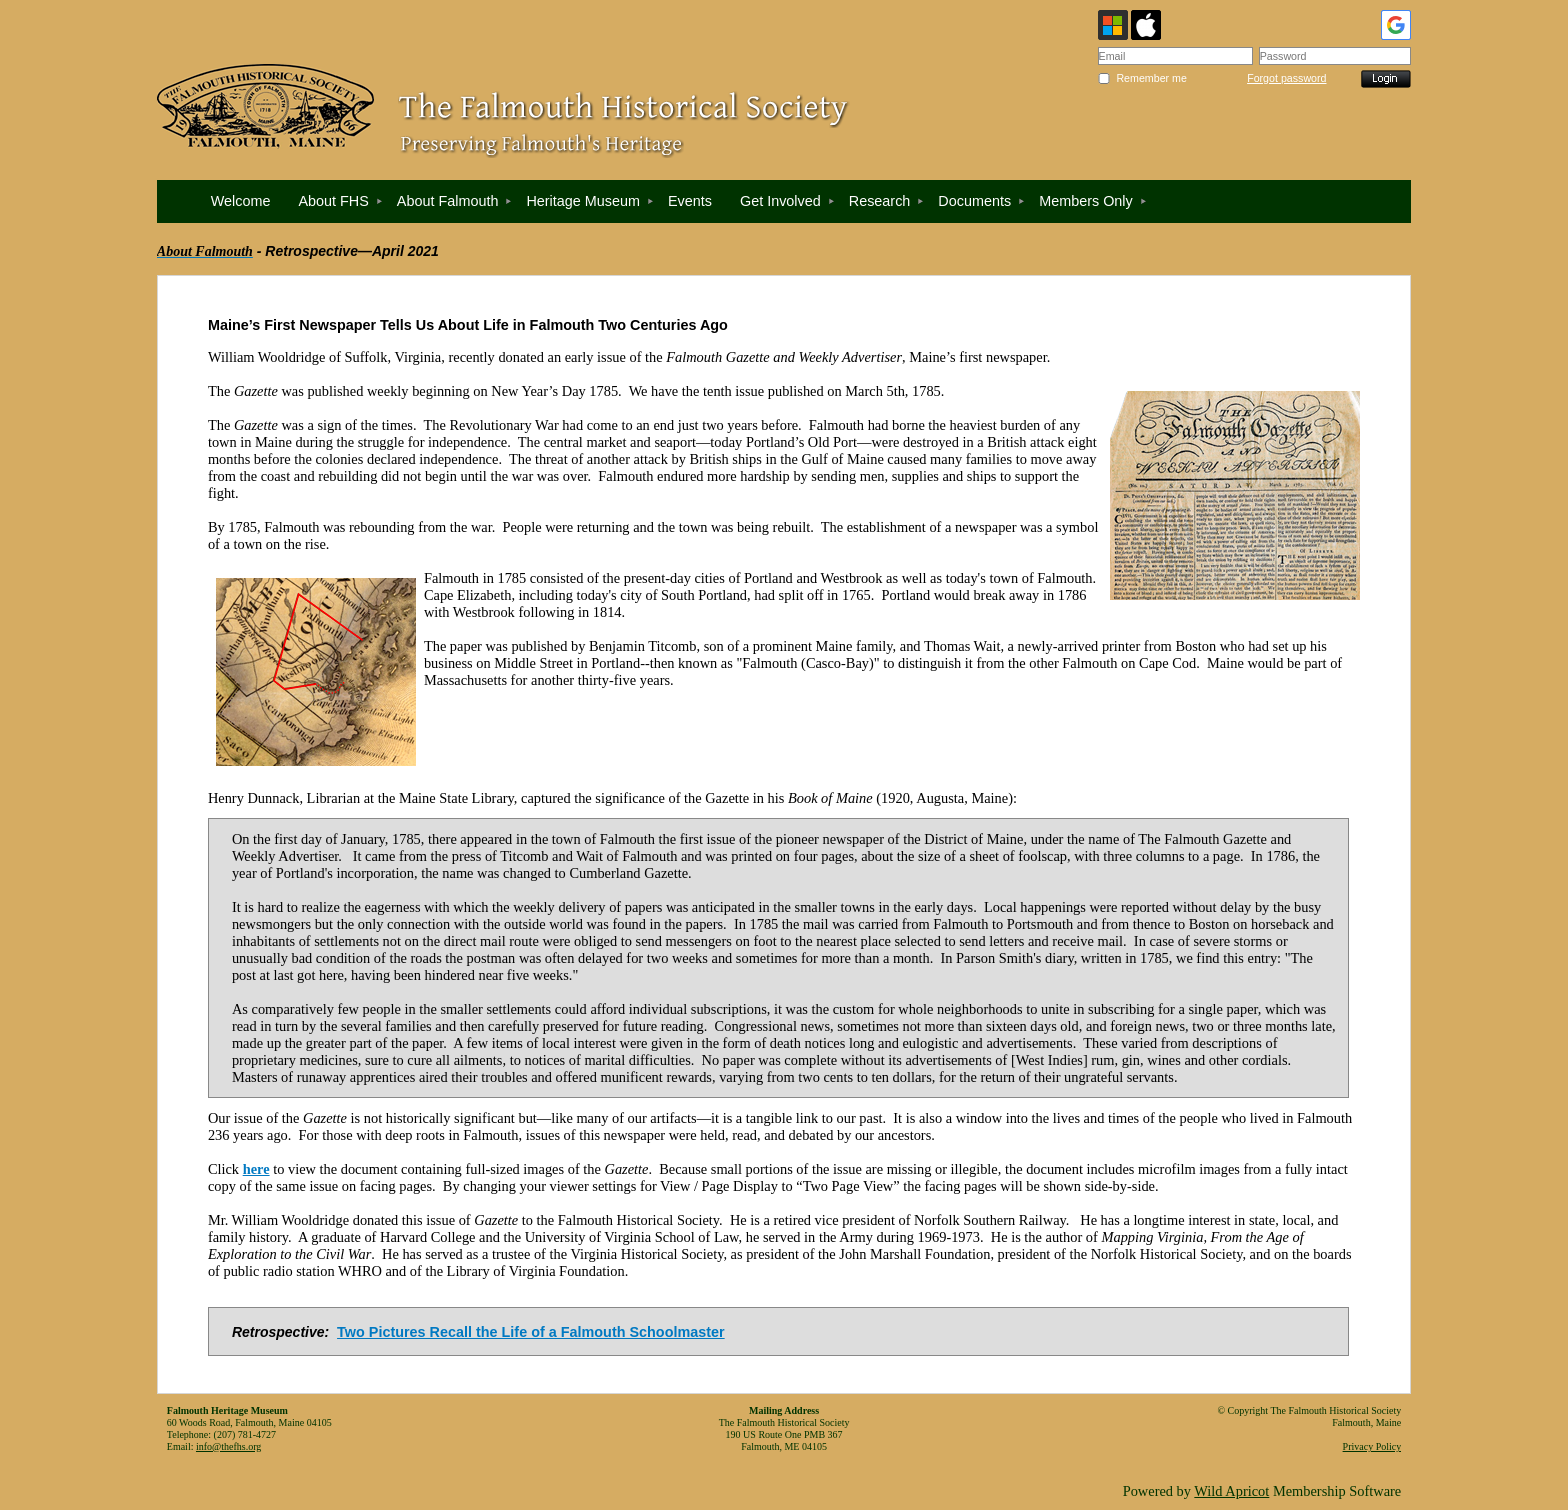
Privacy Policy (1372, 1446)
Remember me (1151, 78)
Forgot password (1286, 78)
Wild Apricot (1231, 1491)
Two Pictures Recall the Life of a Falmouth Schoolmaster (531, 1332)
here (256, 1169)
